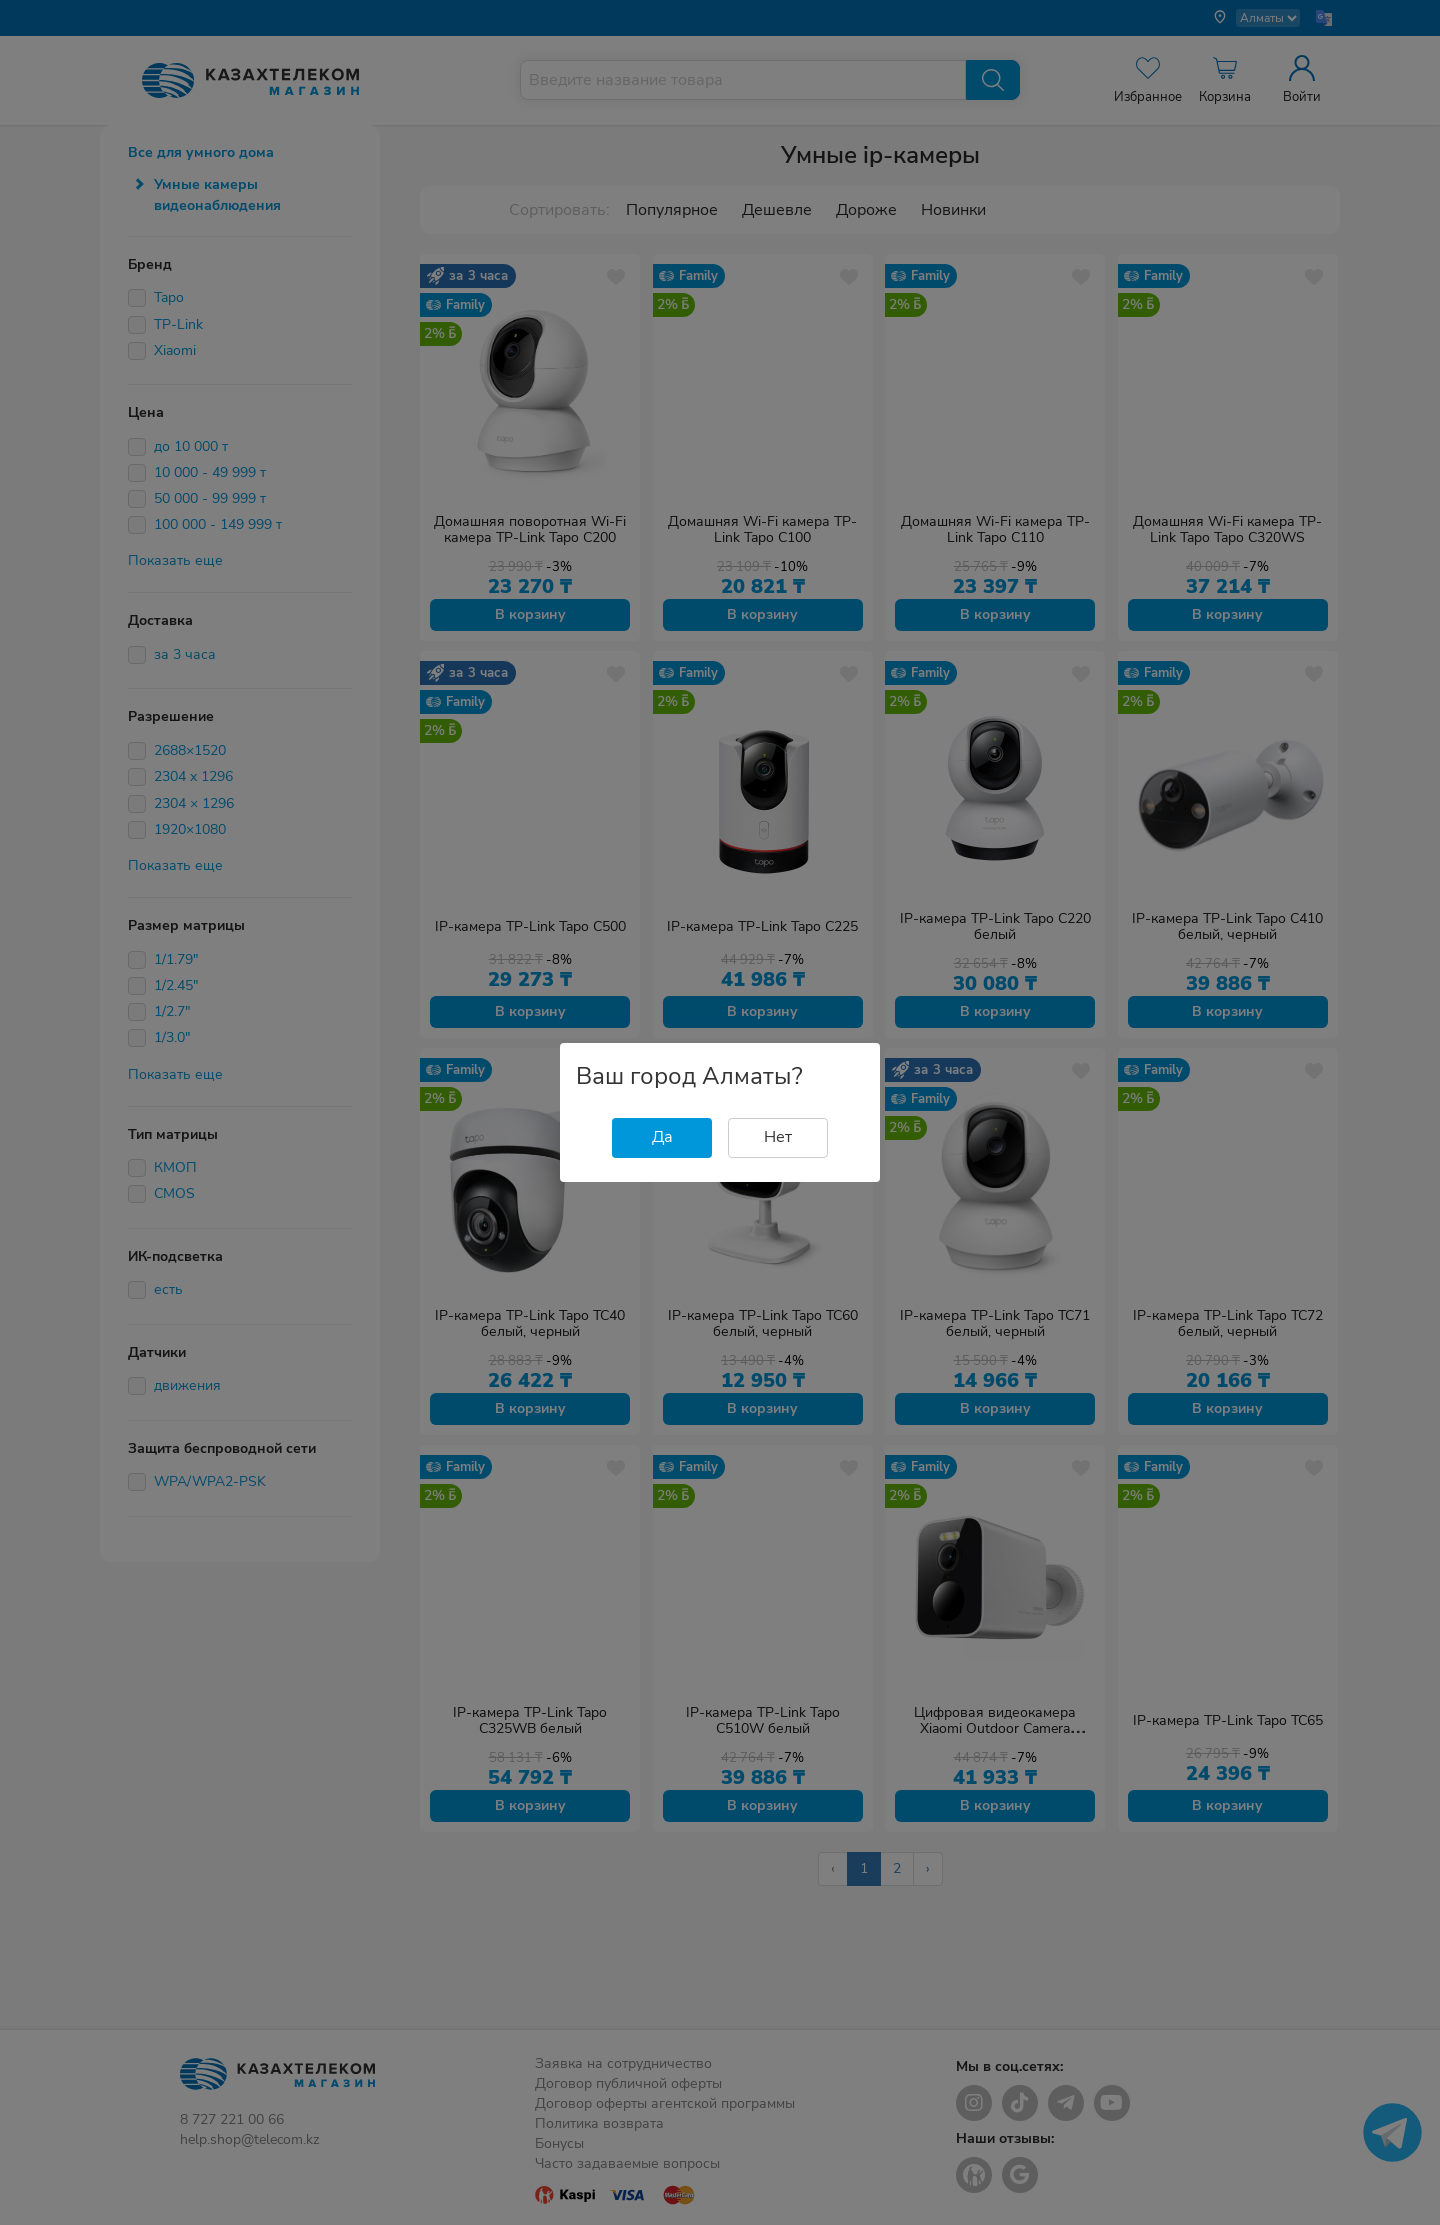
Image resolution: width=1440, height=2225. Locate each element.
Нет (778, 1137)
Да (662, 1137)
